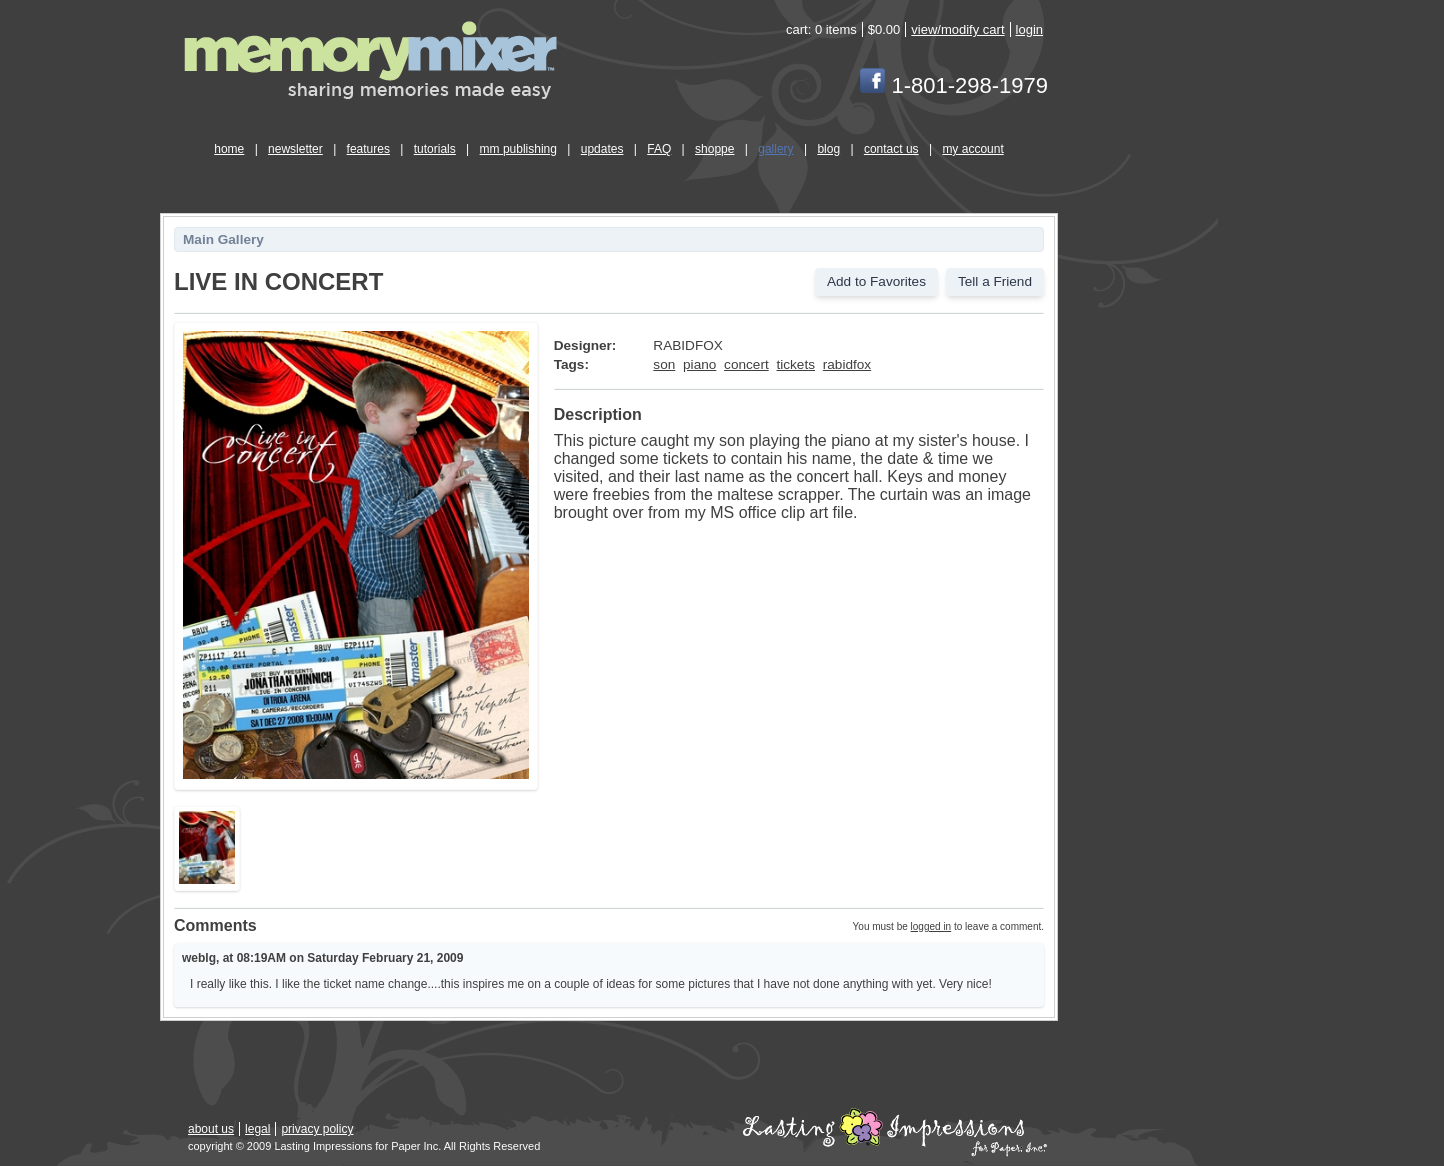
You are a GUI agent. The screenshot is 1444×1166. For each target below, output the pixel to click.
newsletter (295, 149)
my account (972, 149)
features (368, 149)
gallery (775, 149)
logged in (931, 926)
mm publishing (518, 149)
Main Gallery (223, 239)
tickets (795, 364)
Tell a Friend (995, 281)
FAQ (659, 149)
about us (211, 1129)
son (664, 364)
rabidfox (847, 364)
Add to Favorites (876, 281)
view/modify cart (957, 29)
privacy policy (317, 1129)
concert (746, 364)
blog (828, 149)
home (229, 149)
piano (699, 364)
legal (257, 1129)
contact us (891, 149)
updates (602, 149)
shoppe (714, 149)
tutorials (435, 149)
